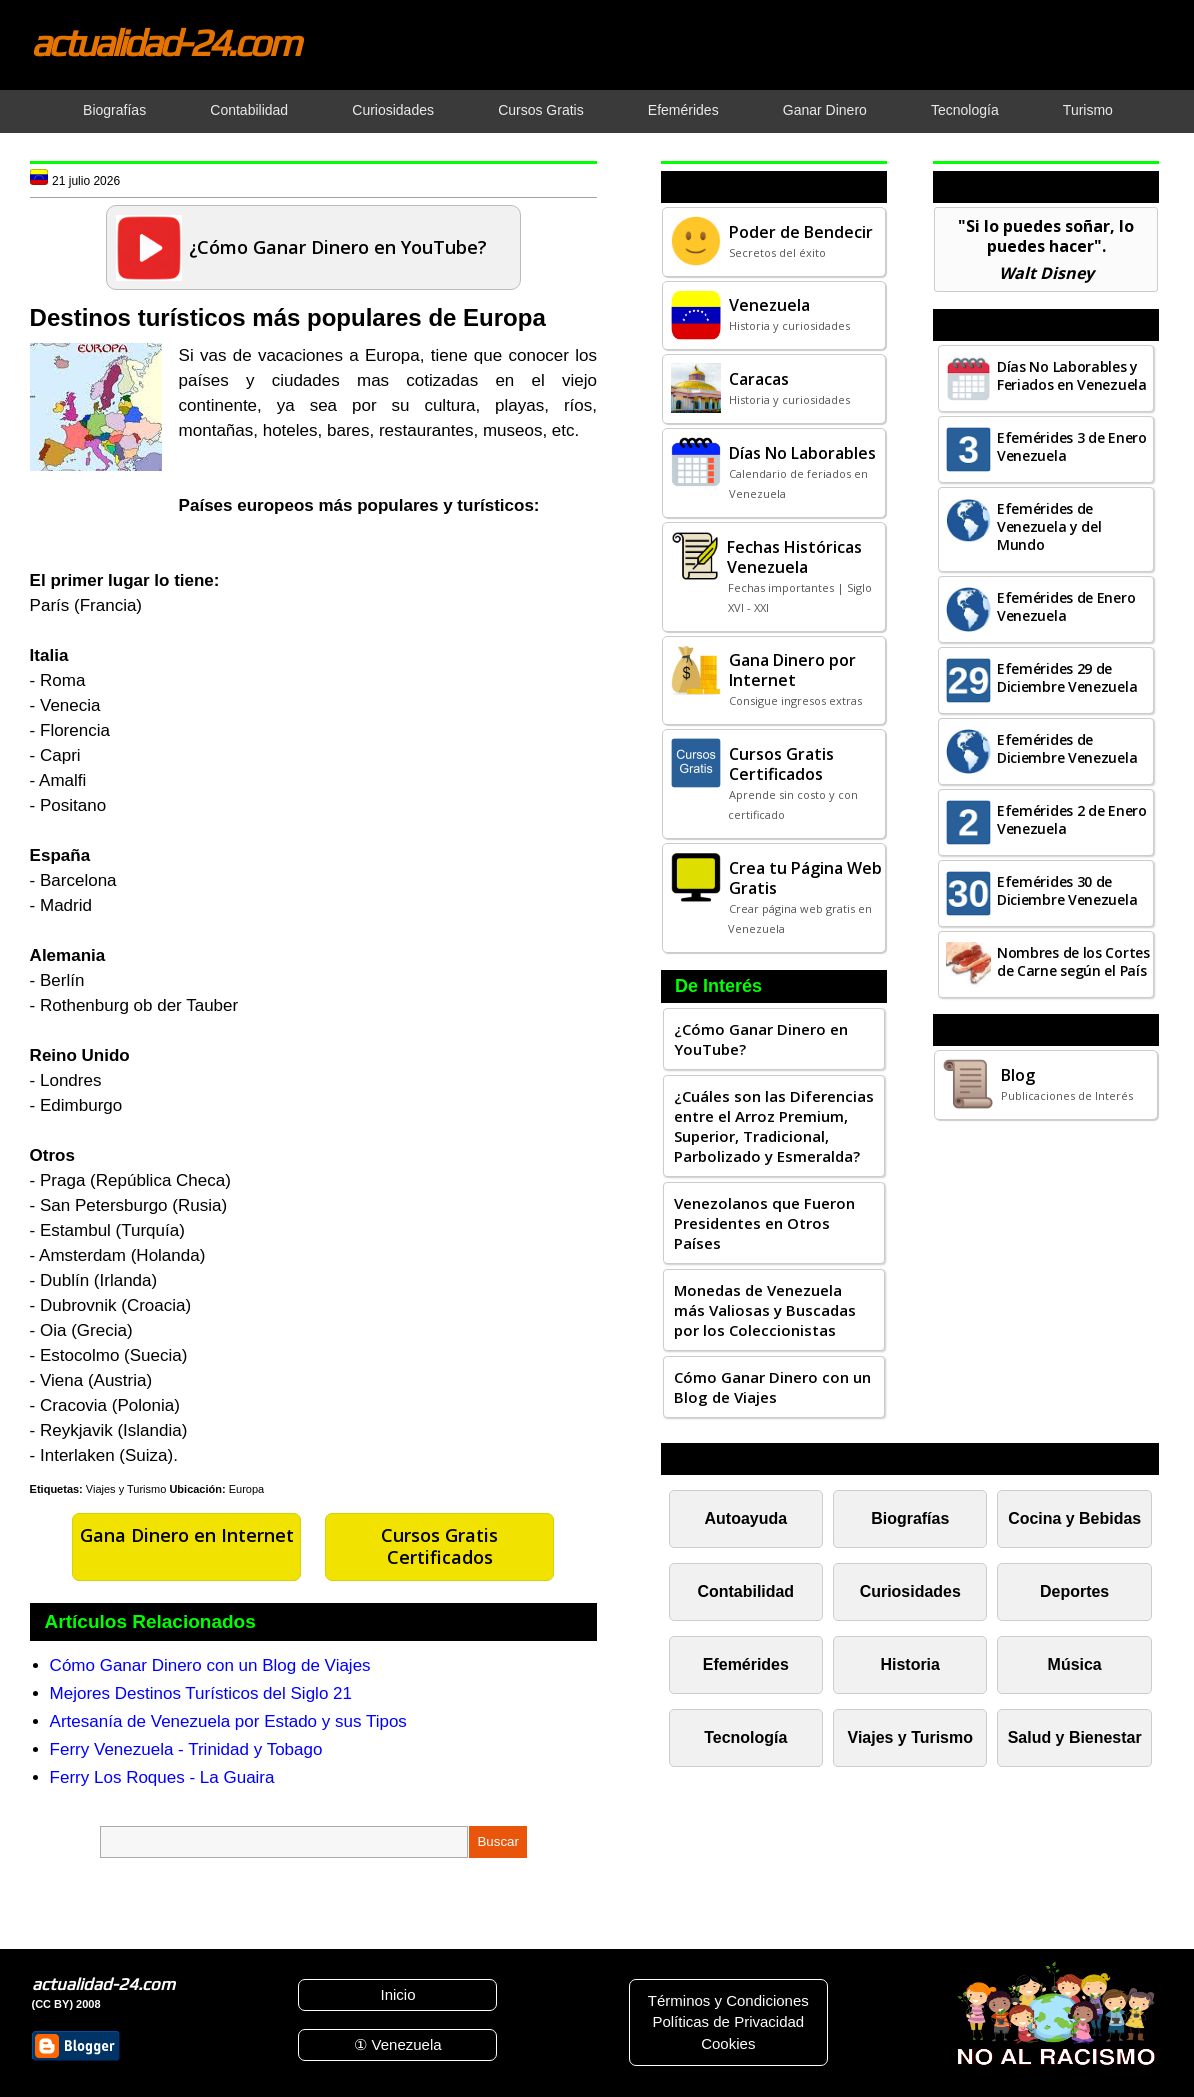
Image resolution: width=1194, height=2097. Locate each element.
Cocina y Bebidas (1074, 1518)
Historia (910, 1664)
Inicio (397, 1994)
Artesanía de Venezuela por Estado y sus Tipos (228, 1721)
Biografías (910, 1518)
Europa (246, 1489)
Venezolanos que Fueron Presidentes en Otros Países (764, 1223)
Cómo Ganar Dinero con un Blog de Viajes (210, 1665)
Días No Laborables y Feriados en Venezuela (1072, 375)
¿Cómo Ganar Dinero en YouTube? (761, 1039)
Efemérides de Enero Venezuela (1066, 606)
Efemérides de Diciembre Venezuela (1067, 748)
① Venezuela (397, 2044)
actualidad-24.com (165, 42)
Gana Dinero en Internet (187, 1535)
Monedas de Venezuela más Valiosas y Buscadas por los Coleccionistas (765, 1310)
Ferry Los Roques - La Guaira (162, 1777)
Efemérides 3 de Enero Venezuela (1072, 446)
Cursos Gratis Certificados (439, 1546)
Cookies (728, 2043)
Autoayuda (746, 1518)
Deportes (1074, 1591)
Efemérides (746, 1664)
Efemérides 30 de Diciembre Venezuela (1067, 890)
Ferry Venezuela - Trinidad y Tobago (186, 1749)
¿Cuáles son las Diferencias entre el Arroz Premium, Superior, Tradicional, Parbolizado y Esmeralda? (774, 1126)
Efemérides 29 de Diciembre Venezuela (1067, 677)
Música (1075, 1664)
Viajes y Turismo (126, 1489)
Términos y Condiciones (728, 2000)
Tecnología (745, 1737)
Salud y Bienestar (1075, 1737)
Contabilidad (746, 1591)
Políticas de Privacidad (728, 2021)
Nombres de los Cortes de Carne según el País (1073, 961)
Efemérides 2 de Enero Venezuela (1072, 819)
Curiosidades (910, 1591)
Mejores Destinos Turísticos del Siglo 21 (201, 1693)
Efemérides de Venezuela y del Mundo (1049, 526)
